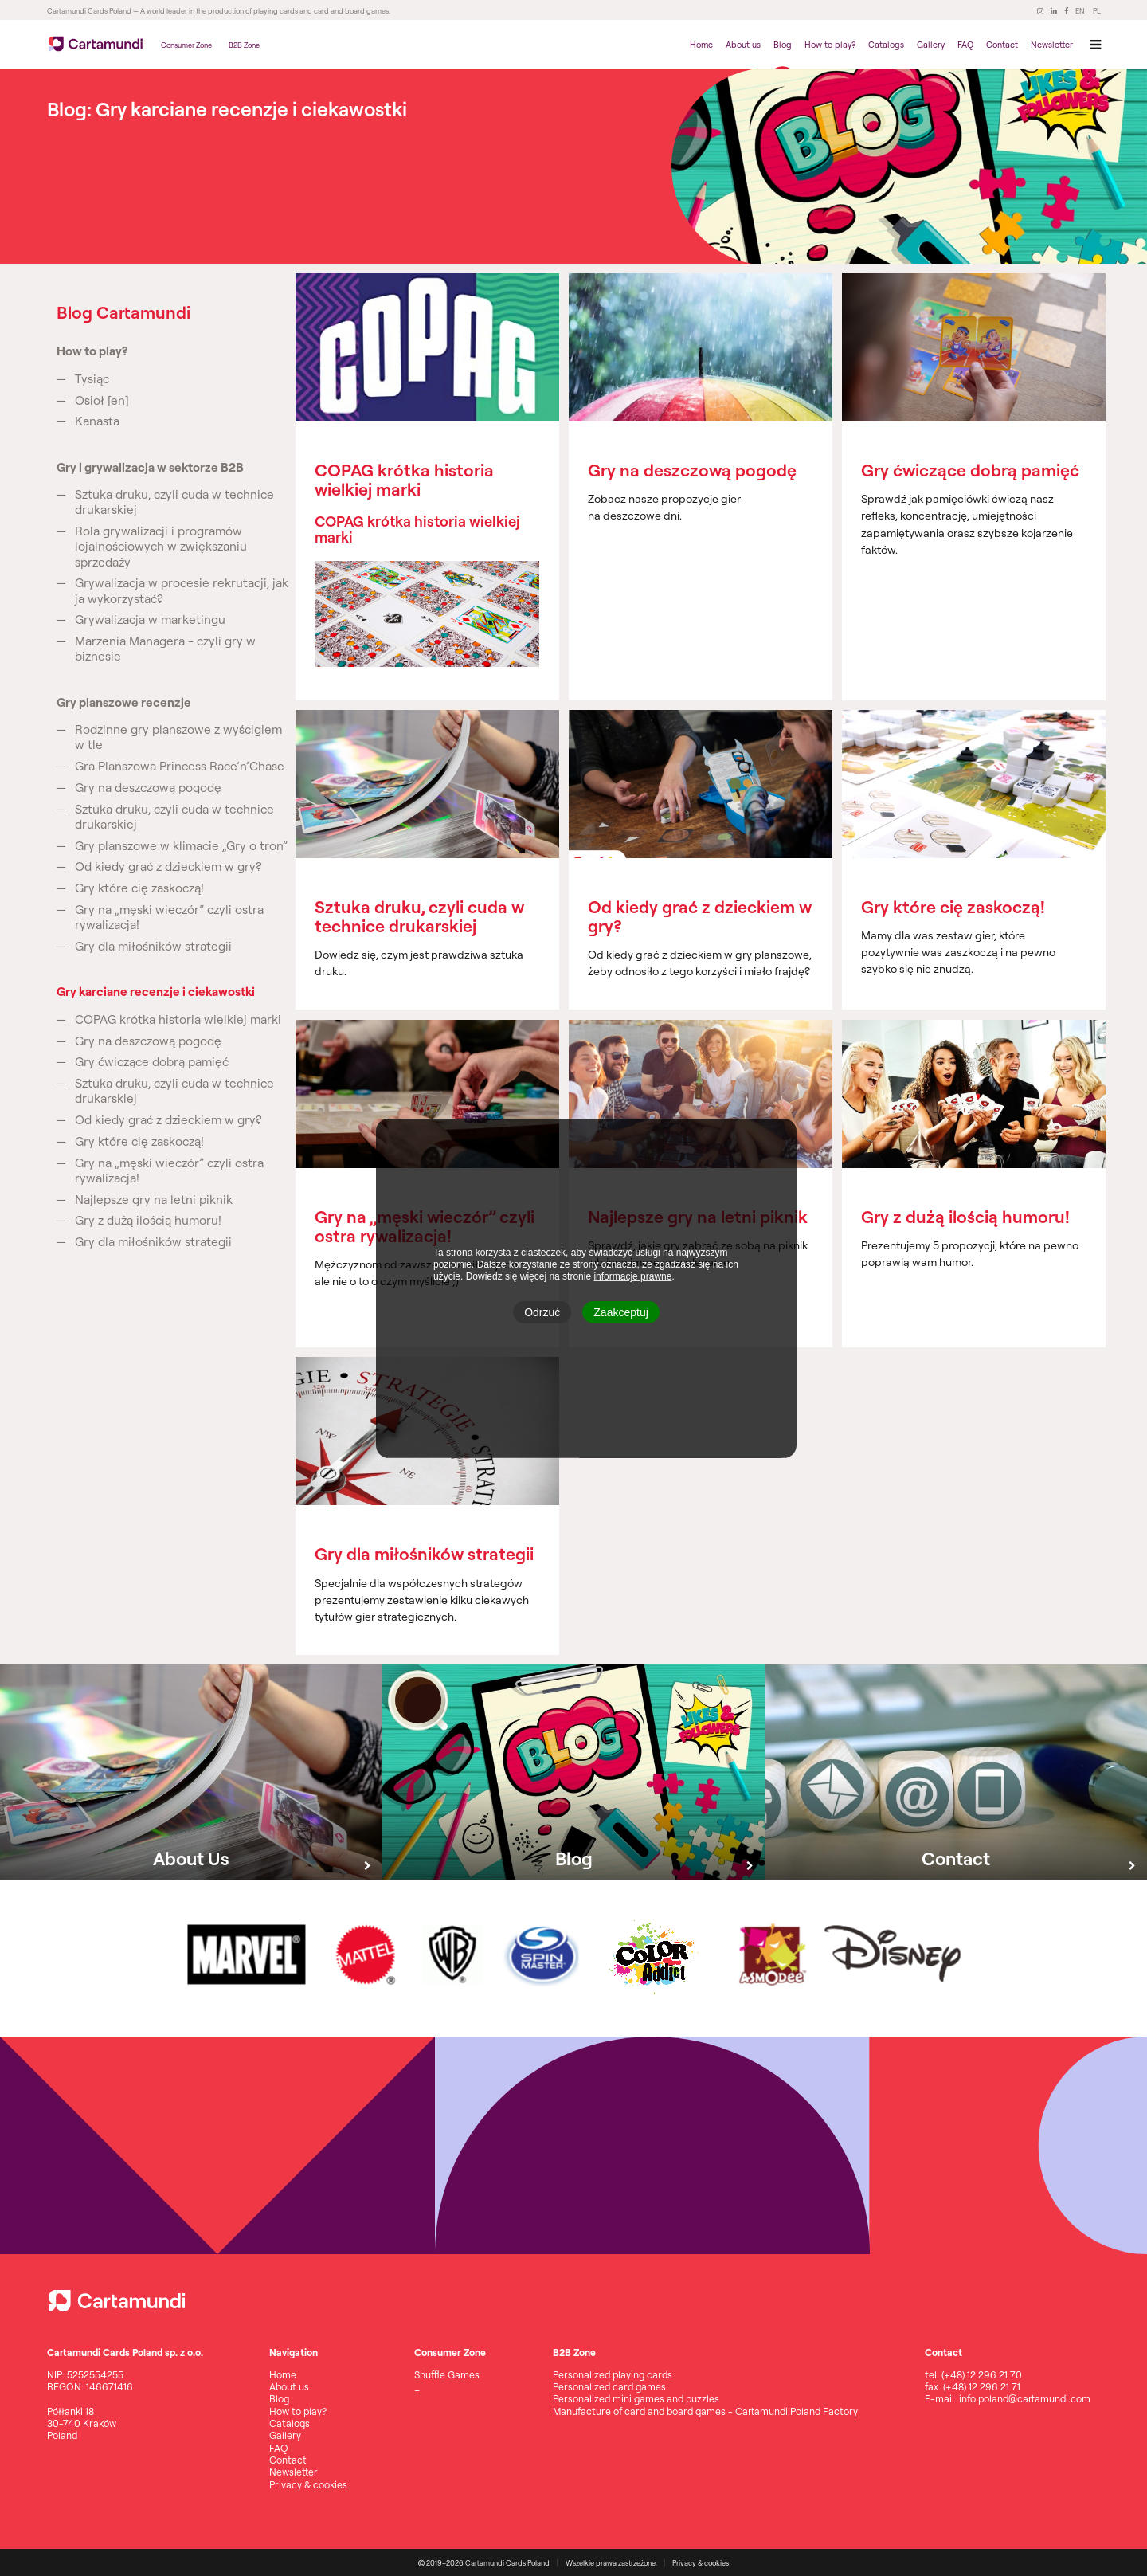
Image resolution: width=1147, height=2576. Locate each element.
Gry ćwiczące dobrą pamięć (152, 1061)
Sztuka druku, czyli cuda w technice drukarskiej (174, 502)
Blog (782, 44)
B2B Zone (244, 45)
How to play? (829, 44)
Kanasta (97, 421)
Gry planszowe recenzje (124, 702)
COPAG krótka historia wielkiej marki (178, 1019)
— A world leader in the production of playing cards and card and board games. (260, 10)
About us (743, 44)
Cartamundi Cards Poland (89, 10)
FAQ (965, 44)
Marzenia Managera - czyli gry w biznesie (165, 648)
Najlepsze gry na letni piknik (154, 1199)
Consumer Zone (186, 45)
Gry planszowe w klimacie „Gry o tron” (181, 845)
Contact (1002, 44)
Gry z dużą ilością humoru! (148, 1220)
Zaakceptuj (620, 1312)
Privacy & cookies (308, 2485)
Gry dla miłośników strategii (153, 946)
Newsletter (1052, 44)
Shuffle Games (447, 2375)
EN (1080, 10)
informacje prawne (632, 1276)
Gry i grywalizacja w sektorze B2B (150, 467)
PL (1097, 10)
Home (701, 44)
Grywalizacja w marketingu (150, 619)
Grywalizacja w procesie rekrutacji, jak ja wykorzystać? (181, 590)
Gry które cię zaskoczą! (139, 888)
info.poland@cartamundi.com (1024, 2399)
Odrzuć (542, 1312)
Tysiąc (92, 378)
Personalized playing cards (612, 2375)
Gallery (931, 44)
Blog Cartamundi (123, 312)
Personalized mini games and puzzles (636, 2399)
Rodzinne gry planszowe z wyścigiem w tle (178, 737)
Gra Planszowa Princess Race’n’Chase (179, 766)
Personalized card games (609, 2387)
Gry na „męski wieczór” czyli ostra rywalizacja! (169, 917)
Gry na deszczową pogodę (148, 787)
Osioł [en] (102, 400)
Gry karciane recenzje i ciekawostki (156, 991)
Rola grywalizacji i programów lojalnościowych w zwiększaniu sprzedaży (161, 546)
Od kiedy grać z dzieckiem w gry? (168, 866)
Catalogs (886, 44)
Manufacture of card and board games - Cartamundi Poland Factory (705, 2411)
